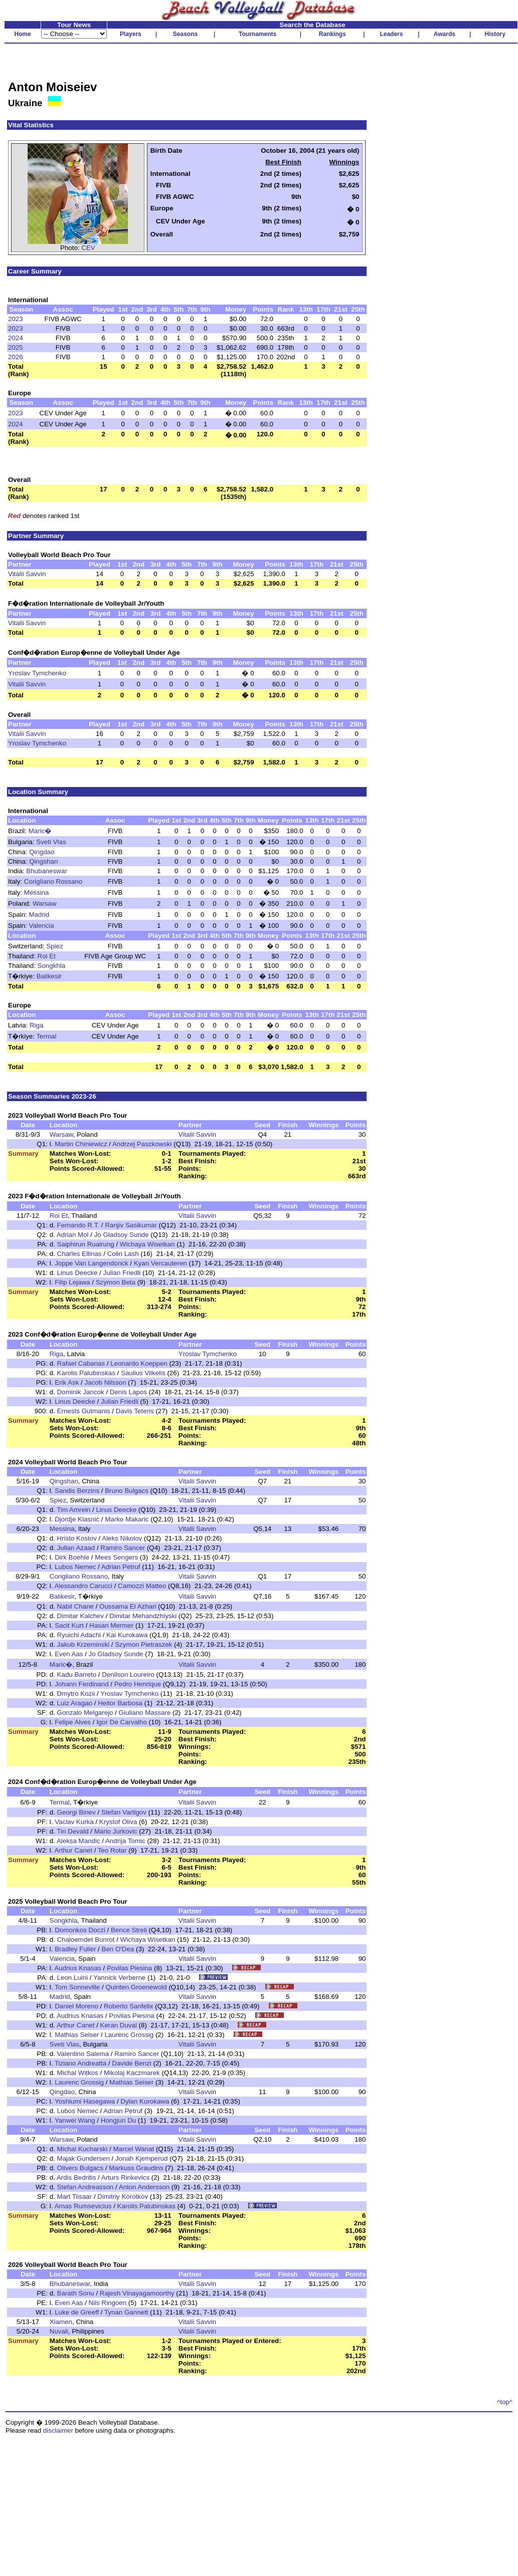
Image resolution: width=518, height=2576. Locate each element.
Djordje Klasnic (77, 1519)
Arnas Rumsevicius (82, 2206)
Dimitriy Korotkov (122, 2196)
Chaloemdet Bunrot (86, 1939)
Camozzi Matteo (142, 1586)
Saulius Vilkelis (143, 1373)
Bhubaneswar (46, 871)
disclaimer (58, 2430)
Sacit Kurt (69, 1625)
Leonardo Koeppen (138, 1363)
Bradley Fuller (75, 1949)
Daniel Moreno (76, 2006)
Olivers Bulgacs (80, 2168)
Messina (36, 892)
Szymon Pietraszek (143, 1644)
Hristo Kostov (77, 1538)
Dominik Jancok (80, 1392)
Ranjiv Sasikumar (131, 1225)
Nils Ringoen (108, 2302)
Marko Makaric (126, 1519)
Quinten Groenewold (135, 1987)
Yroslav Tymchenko (37, 673)
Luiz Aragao (74, 1703)
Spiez (54, 946)
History (495, 34)
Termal (46, 1036)
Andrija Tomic (125, 1841)
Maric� (40, 831)
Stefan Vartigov (123, 1812)
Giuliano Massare (145, 1712)
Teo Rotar (112, 1850)
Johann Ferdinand (81, 1684)
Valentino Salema (83, 2053)
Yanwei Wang (75, 2120)
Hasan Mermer (111, 1625)
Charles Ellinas (79, 1253)
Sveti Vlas (51, 842)
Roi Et (47, 956)
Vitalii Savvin (27, 574)
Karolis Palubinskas (86, 1373)
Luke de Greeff (77, 2312)
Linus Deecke (77, 1272)
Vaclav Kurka (74, 1822)
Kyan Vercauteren (160, 1263)
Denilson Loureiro (128, 1674)
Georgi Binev (76, 1812)
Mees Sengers (116, 1557)
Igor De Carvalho (121, 1722)
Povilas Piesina (129, 1968)
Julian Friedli (121, 1272)
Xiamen (61, 2322)
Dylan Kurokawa (144, 2101)
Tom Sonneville (77, 1987)
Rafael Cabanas (81, 1363)
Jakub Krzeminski (83, 1644)
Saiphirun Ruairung (85, 1244)
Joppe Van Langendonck (91, 1263)
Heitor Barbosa (120, 1703)
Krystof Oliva (118, 1822)
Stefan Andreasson (85, 2187)
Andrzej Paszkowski (142, 1144)
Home (22, 34)
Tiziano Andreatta (80, 2063)
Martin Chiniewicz (81, 1144)
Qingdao (41, 852)
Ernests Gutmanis (83, 1411)
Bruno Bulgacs (126, 1490)
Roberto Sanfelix (128, 2006)
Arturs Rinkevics (125, 2177)
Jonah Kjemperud (141, 2158)
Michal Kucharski (82, 2149)
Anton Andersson (144, 2187)
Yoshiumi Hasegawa (85, 2101)
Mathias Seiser (77, 2034)
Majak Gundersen (83, 2158)
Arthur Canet (73, 1850)
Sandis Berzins (77, 1490)
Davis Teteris (135, 1411)
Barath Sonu (75, 2293)
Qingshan (43, 861)
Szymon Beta (115, 1282)
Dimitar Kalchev (80, 1616)
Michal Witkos (77, 2073)
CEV (88, 247)
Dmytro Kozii (76, 1693)
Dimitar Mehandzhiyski (143, 1616)
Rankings (332, 34)
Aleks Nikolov (122, 1538)
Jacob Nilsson (105, 1382)
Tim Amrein (73, 1509)
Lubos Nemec (75, 1567)
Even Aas (69, 1654)
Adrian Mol (73, 1234)
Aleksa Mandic (78, 1841)
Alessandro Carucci (83, 1586)
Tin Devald (72, 1831)
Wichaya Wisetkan (147, 1244)
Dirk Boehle (72, 1557)
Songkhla (52, 965)
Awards (444, 34)
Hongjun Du (118, 2120)
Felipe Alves (73, 1722)
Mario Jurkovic (115, 1831)
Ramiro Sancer (122, 1548)
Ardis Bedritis (76, 2177)
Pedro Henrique (137, 1684)
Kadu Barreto (77, 1674)
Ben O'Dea (118, 1949)
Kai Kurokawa (126, 1635)
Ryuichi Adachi (79, 1635)
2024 (15, 338)
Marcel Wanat (133, 2149)
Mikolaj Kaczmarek (132, 2073)
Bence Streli (129, 1930)
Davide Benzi (131, 2063)
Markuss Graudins (136, 2168)
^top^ (504, 2402)
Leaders (391, 34)
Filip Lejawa (72, 1282)
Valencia (41, 925)
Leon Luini (72, 1977)
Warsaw (45, 903)
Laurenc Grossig (128, 2034)
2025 (15, 347)
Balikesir (49, 976)
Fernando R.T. (78, 1225)
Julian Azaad (76, 1548)
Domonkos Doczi (80, 1930)
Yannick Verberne (119, 1977)
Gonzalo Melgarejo (85, 1712)
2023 (15, 319)
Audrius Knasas (77, 1968)
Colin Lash (123, 1253)
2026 (15, 357)
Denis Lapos (128, 1392)
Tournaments (257, 34)
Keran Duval (118, 2025)
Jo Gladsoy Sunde (121, 1234)
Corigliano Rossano (53, 881)
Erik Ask (67, 1382)
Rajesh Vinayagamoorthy (137, 2293)
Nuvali (59, 2331)
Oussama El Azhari (127, 1606)
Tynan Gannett (126, 2312)
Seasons (185, 34)
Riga (36, 1025)
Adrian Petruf (120, 1567)
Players (130, 34)
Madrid (39, 914)
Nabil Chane (75, 1606)
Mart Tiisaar (74, 2196)
